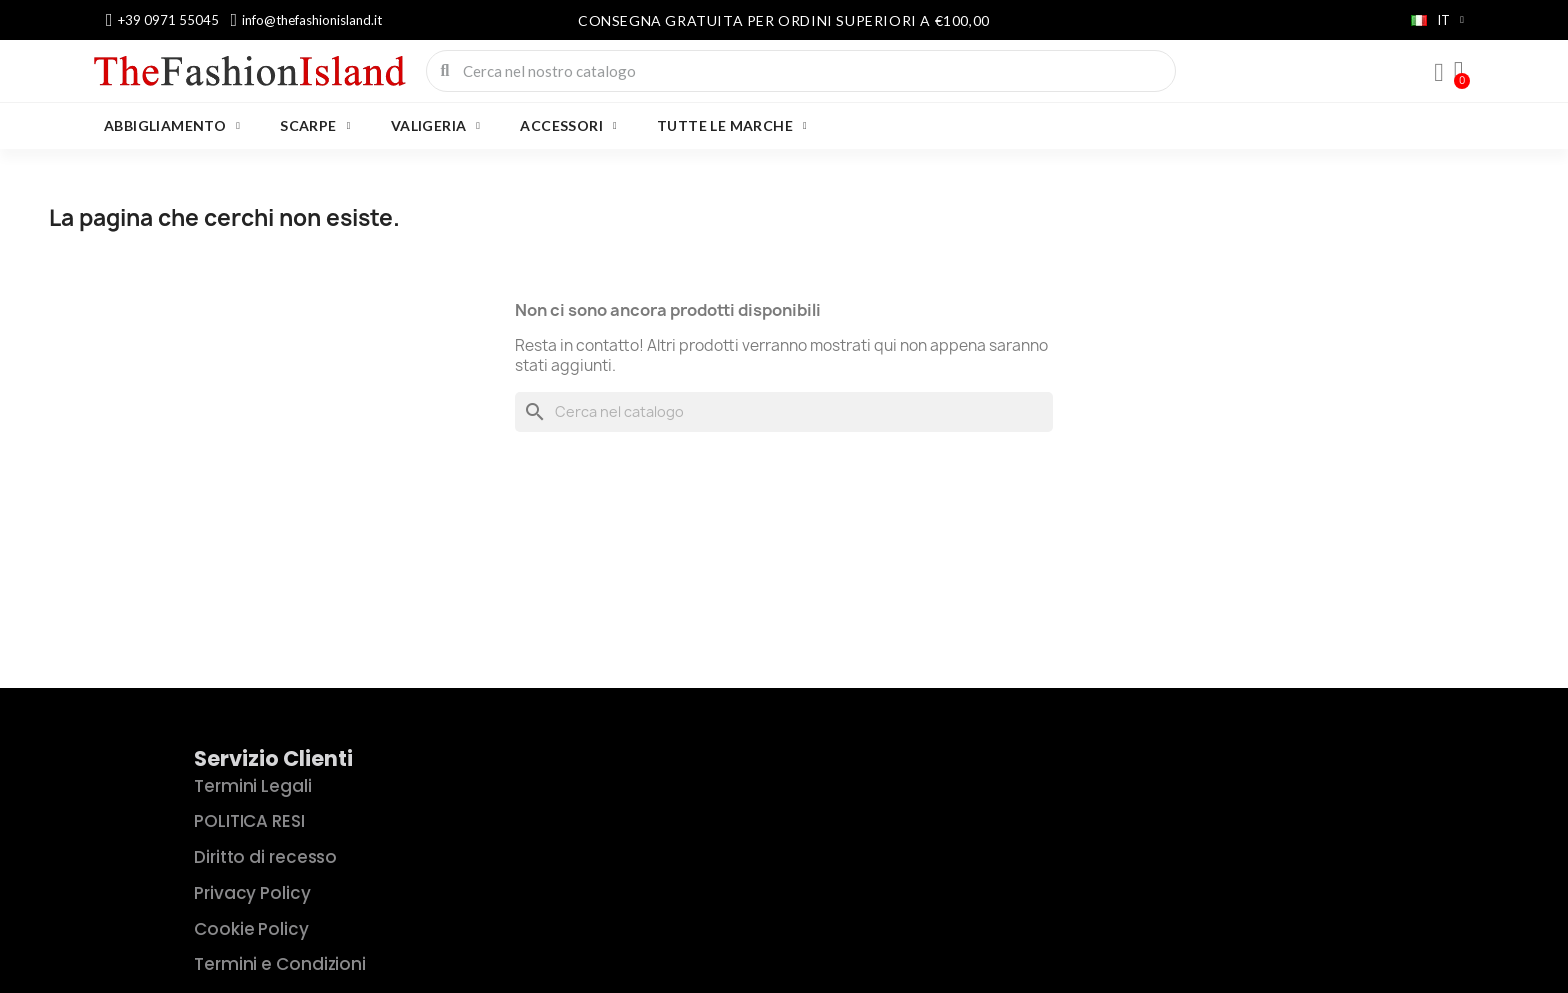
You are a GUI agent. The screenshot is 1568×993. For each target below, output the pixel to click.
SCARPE (315, 126)
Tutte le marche (732, 126)
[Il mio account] (1439, 73)
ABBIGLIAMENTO (172, 126)
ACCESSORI (568, 126)
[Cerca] (784, 412)
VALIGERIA (436, 126)
